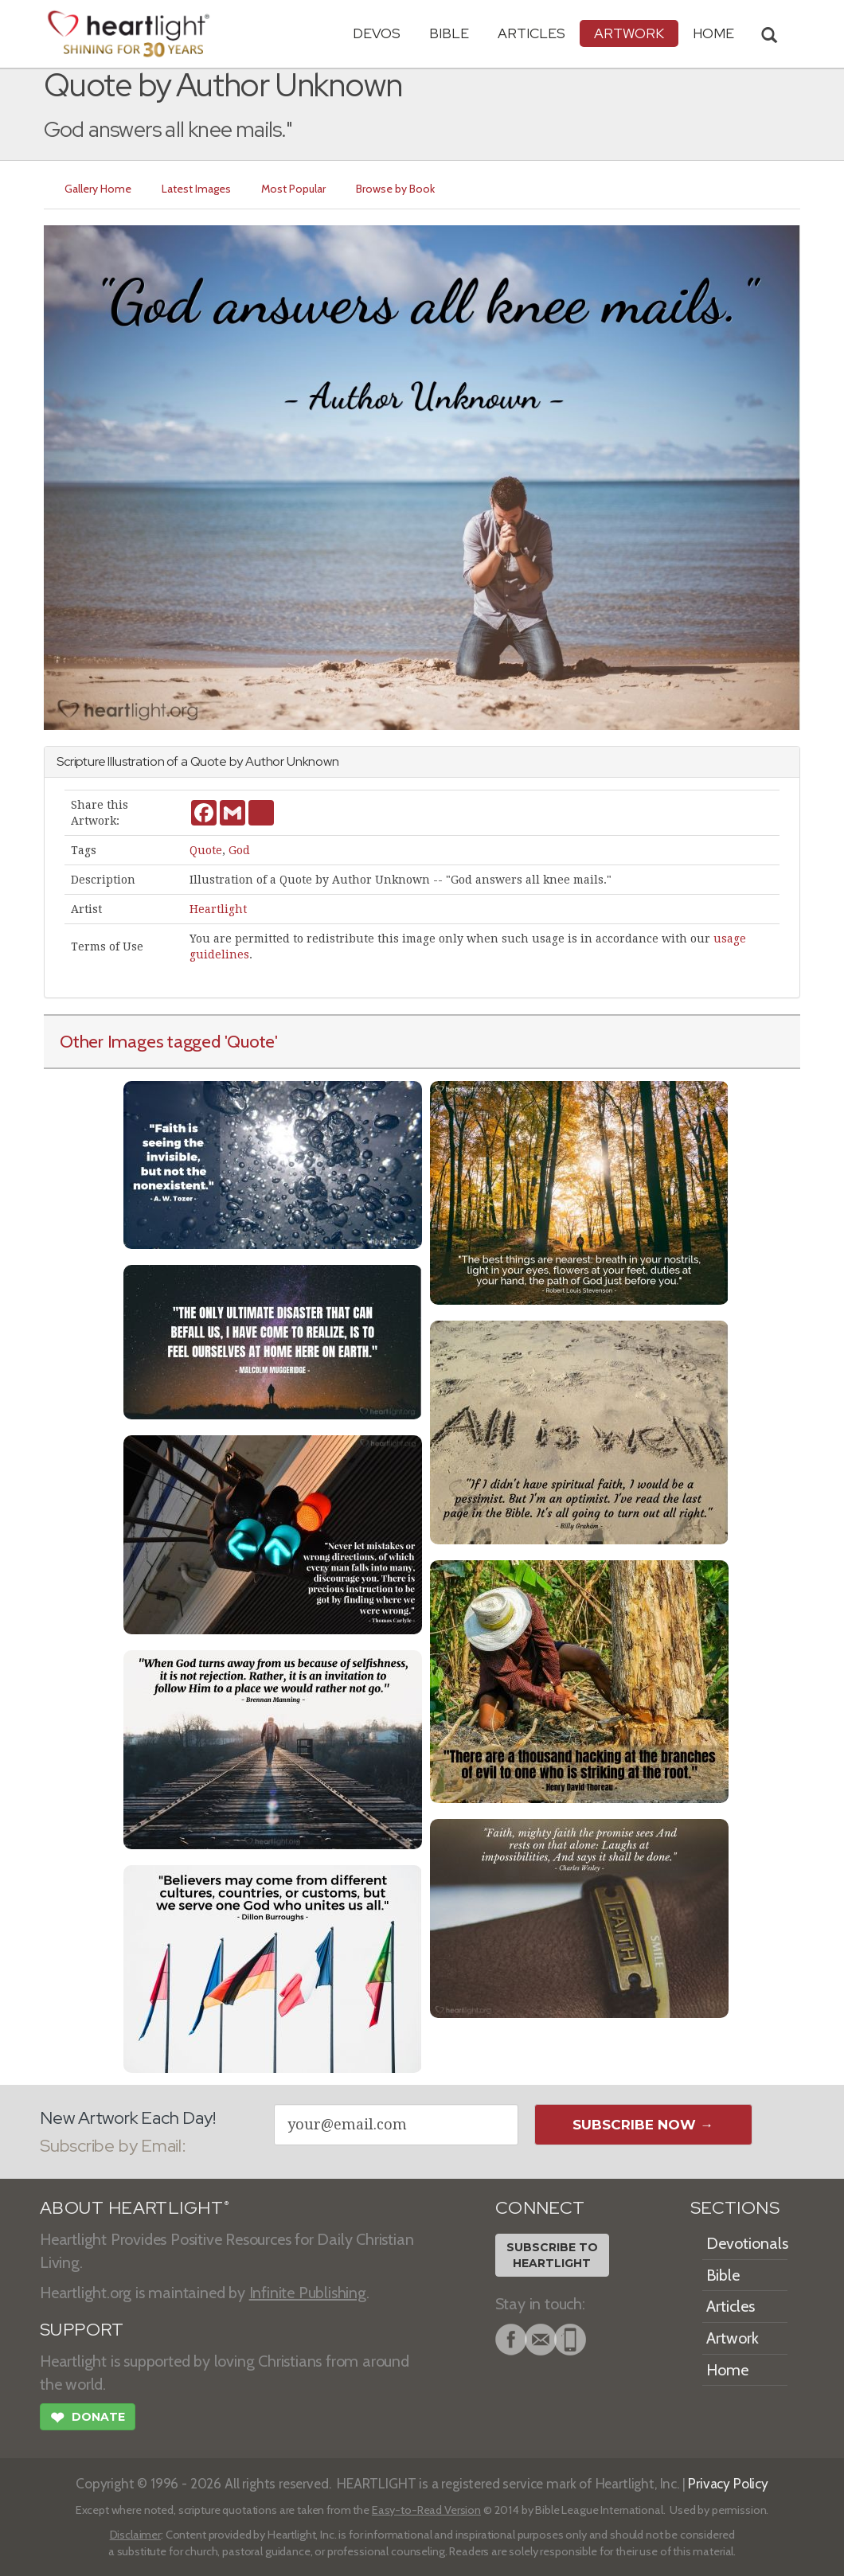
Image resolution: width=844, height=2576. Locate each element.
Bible (449, 33)
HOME (713, 33)
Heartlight (218, 909)
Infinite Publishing (307, 2292)
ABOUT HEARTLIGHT (134, 2207)
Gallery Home (97, 188)
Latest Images (196, 188)
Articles (531, 33)
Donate (87, 2419)
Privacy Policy (728, 2483)
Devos (377, 33)
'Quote (250, 1041)
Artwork (629, 33)
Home (727, 2369)
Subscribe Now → (642, 2125)
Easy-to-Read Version (426, 2510)
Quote (206, 850)
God (239, 850)
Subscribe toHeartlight (552, 2255)
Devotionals (747, 2243)
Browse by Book (395, 188)
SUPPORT (81, 2329)
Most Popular (293, 188)
